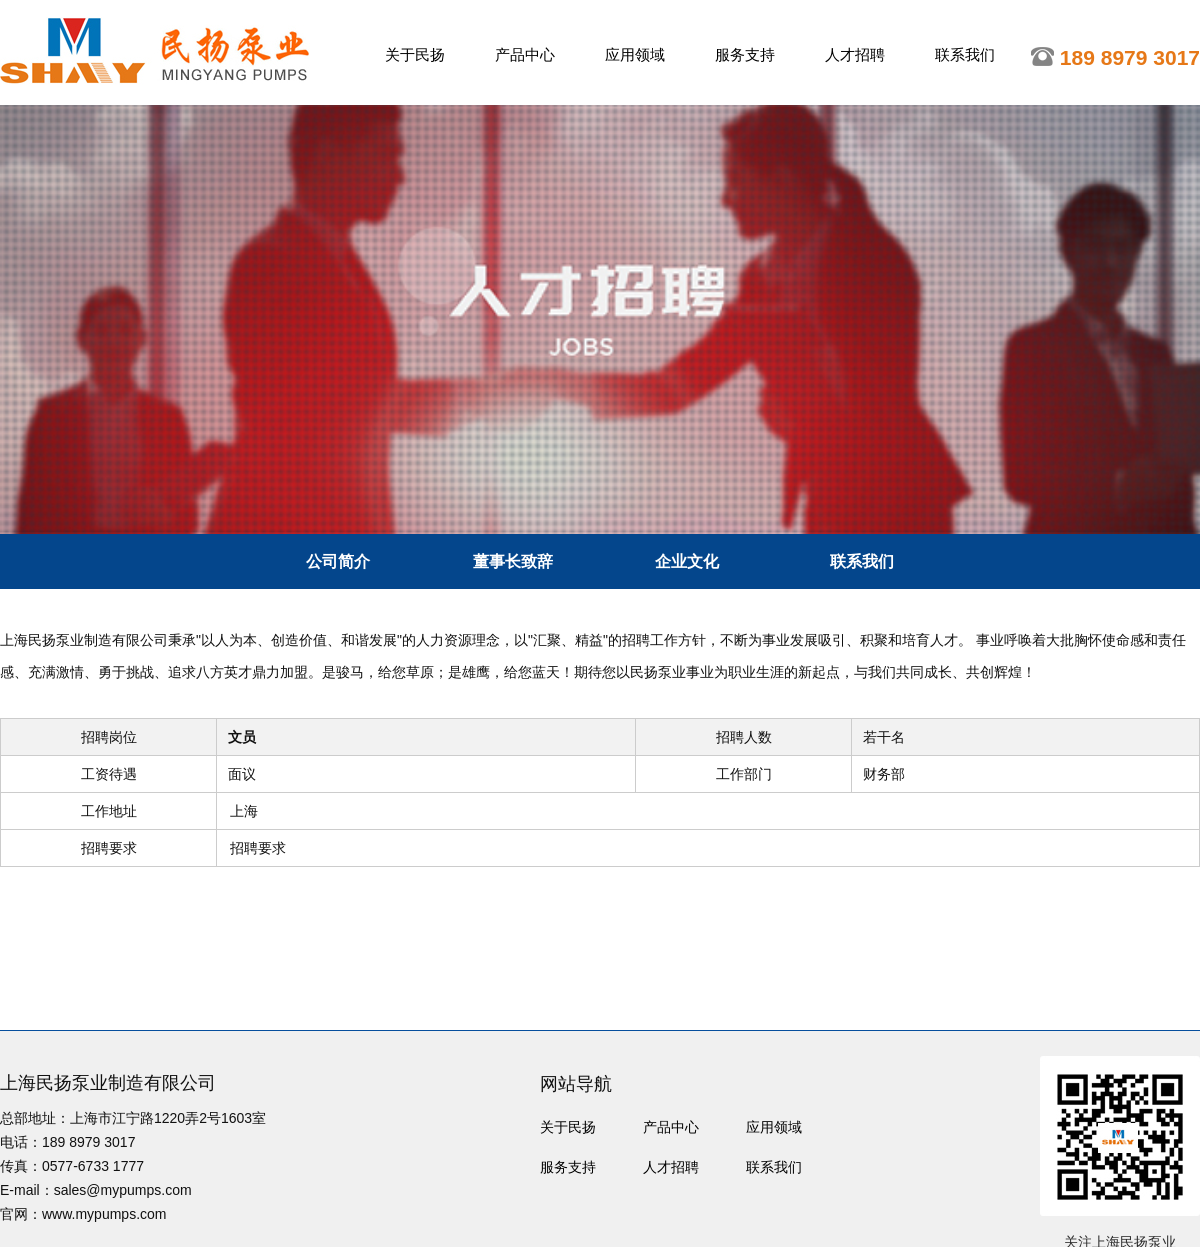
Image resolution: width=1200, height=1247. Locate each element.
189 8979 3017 (88, 1142)
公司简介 (338, 561)
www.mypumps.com (104, 1214)
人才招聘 (855, 54)
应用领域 (635, 54)
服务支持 (745, 54)
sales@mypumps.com (123, 1190)
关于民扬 (415, 54)
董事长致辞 (513, 561)
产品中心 (525, 54)
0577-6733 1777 (93, 1166)
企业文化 (687, 561)
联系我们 (965, 54)
